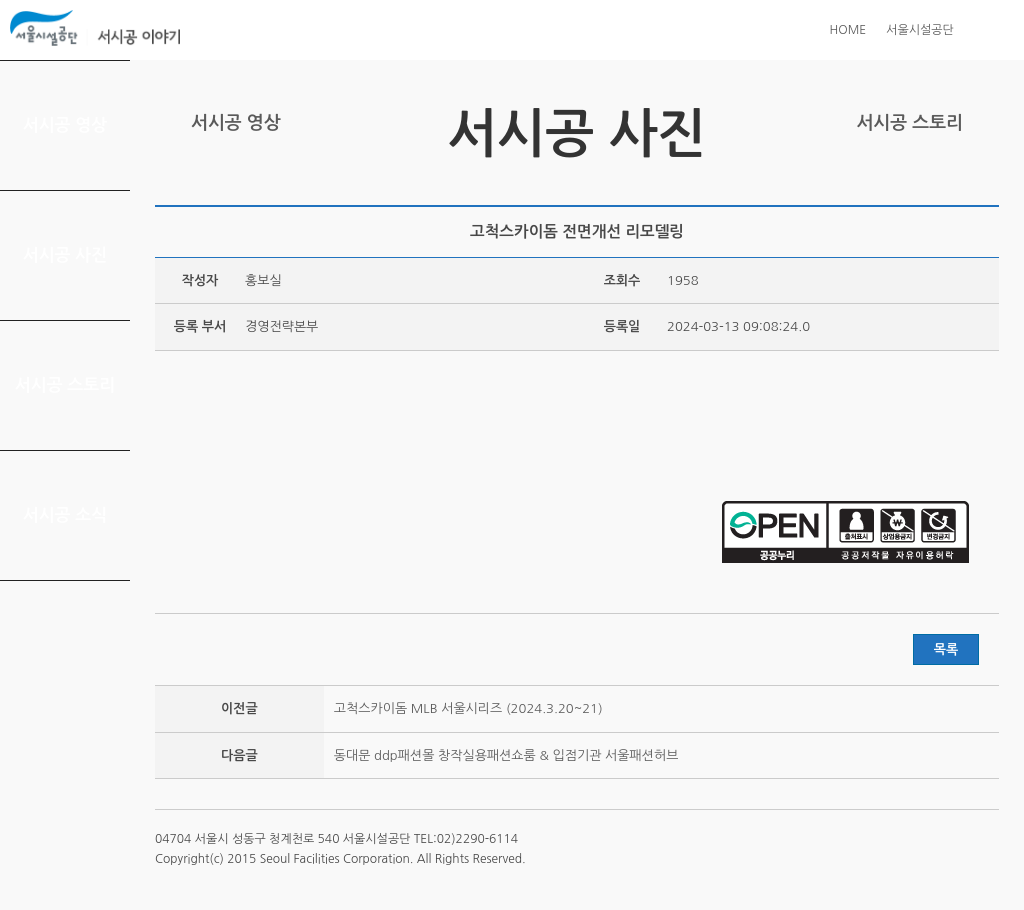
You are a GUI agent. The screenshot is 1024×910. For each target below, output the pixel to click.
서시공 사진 (65, 255)
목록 (946, 649)
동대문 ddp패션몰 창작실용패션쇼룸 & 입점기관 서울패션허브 (506, 755)
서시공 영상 (65, 125)
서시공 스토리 (65, 385)
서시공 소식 (65, 515)
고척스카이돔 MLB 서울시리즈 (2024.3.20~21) (468, 708)
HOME (847, 30)
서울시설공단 (920, 30)
